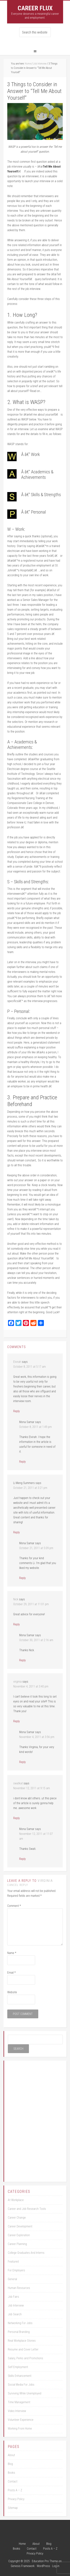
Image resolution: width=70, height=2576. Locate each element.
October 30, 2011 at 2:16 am (36, 1640)
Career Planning (17, 2244)
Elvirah (17, 1362)
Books (11, 2472)
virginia (17, 1681)
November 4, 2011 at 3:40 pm (30, 1686)
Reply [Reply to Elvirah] (16, 1411)
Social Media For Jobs (21, 2384)
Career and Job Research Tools (27, 2209)
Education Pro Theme (45, 2561)
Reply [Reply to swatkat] (16, 1818)
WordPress (43, 2566)
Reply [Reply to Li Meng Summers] (16, 1532)
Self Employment (18, 2367)
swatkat (18, 1783)
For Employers (16, 2270)
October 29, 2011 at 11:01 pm (31, 1604)
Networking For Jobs (20, 2323)
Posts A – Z (15, 2490)
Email (11, 1972)
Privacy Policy (16, 2499)
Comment (14, 1906)
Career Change (17, 2217)
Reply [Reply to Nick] (16, 1624)
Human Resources (19, 2288)
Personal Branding (19, 2332)
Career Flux (35, 8)
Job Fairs (13, 2296)
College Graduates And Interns (26, 2253)
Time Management (19, 2402)
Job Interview (16, 2305)
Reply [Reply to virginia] (16, 1721)
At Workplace (16, 2200)
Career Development (20, 2226)
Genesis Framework (23, 2566)
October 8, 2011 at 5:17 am (29, 1366)
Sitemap (13, 2508)
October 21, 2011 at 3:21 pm (30, 1488)
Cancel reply (17, 1885)
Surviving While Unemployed (24, 2393)
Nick (15, 1599)
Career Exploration (19, 2235)
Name (11, 1953)
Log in (55, 2566)
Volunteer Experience (20, 2420)
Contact (12, 2481)
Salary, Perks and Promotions (25, 2358)
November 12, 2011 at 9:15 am (31, 1788)
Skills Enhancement (19, 2376)
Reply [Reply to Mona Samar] (22, 1461)
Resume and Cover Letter (23, 2349)
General (12, 2279)
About (11, 2455)
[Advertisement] (36, 2120)
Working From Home (20, 2428)
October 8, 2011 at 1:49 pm (35, 1427)
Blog (10, 2464)
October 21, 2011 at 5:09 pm (36, 1548)
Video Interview (17, 2411)
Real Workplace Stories (22, 2340)
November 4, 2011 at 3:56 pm (36, 1737)
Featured (13, 2261)
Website (12, 1992)
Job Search (15, 2314)
